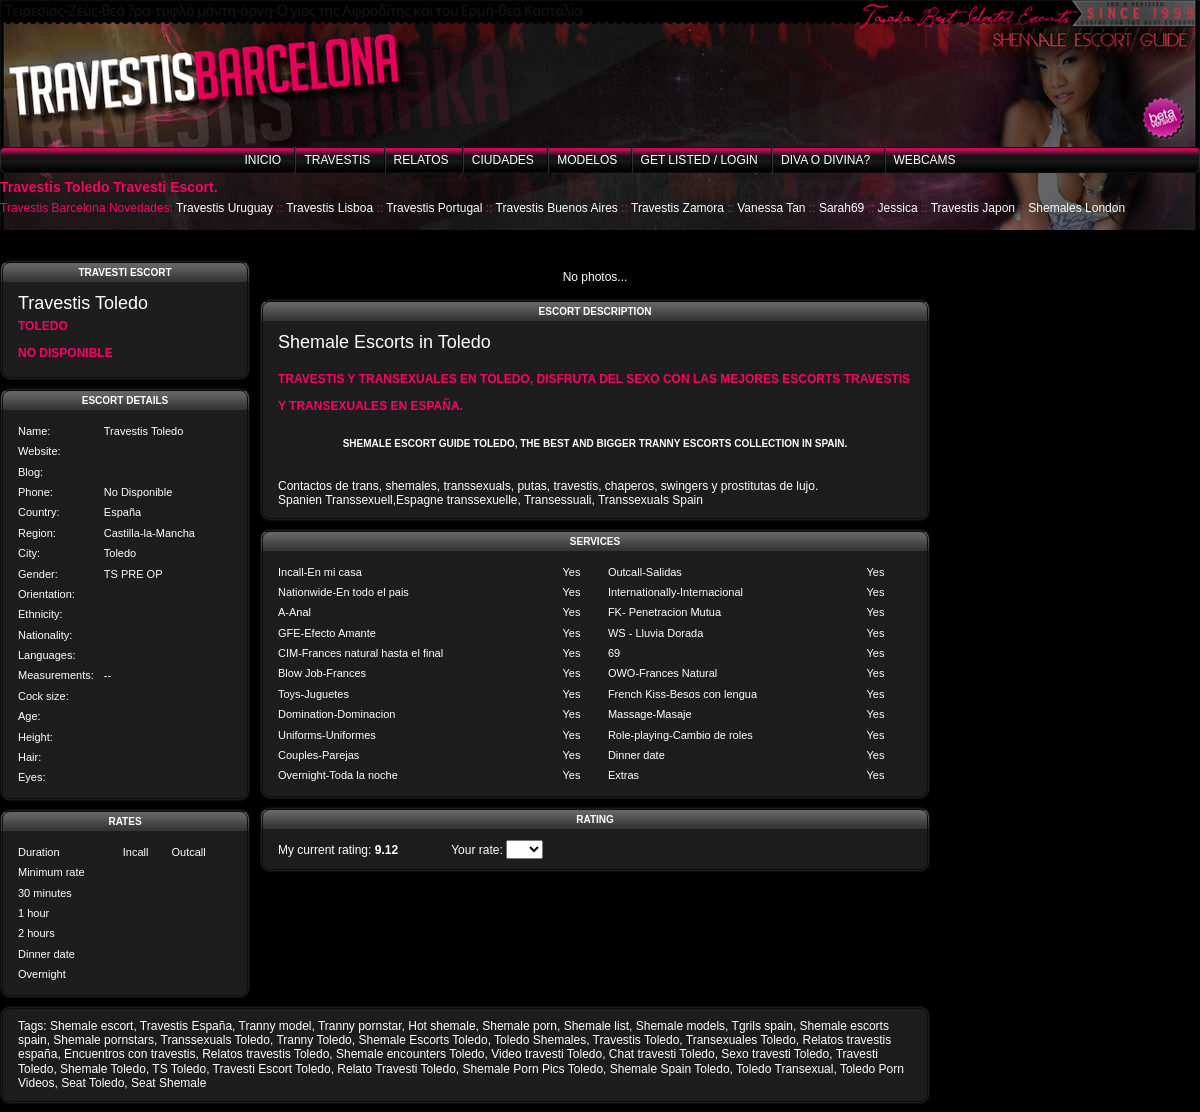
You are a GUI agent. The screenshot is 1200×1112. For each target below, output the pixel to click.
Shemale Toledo (103, 1069)
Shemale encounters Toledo (410, 1054)
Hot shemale (441, 1026)
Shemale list (596, 1026)
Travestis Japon (973, 208)
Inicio (262, 160)
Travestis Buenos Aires (557, 208)
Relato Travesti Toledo (396, 1069)
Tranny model (275, 1026)
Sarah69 (841, 208)
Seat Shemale (168, 1083)
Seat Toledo (92, 1083)
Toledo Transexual (784, 1069)
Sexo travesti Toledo (775, 1054)
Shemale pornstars (103, 1040)
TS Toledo (179, 1069)
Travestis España (186, 1026)
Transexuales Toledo (741, 1040)
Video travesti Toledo (546, 1054)
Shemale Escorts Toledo (422, 1040)
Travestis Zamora (677, 208)
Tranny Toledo (313, 1040)
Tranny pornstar (360, 1026)
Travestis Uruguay (224, 208)
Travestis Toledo (636, 1040)
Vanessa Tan (771, 208)
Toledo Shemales (540, 1040)
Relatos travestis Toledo (265, 1054)
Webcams (925, 160)
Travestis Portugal (434, 208)
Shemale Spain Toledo (670, 1069)
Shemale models (680, 1026)
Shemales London (1076, 208)
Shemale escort (91, 1026)
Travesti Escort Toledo (272, 1069)
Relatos (421, 160)
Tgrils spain (762, 1026)
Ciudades (503, 160)
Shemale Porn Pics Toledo (533, 1069)
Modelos (587, 160)
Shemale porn (519, 1026)
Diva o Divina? (825, 160)
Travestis (337, 160)
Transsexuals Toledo (215, 1040)
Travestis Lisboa (329, 208)
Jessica (898, 208)
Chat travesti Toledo (662, 1054)
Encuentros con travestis (129, 1054)
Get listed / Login (699, 160)
